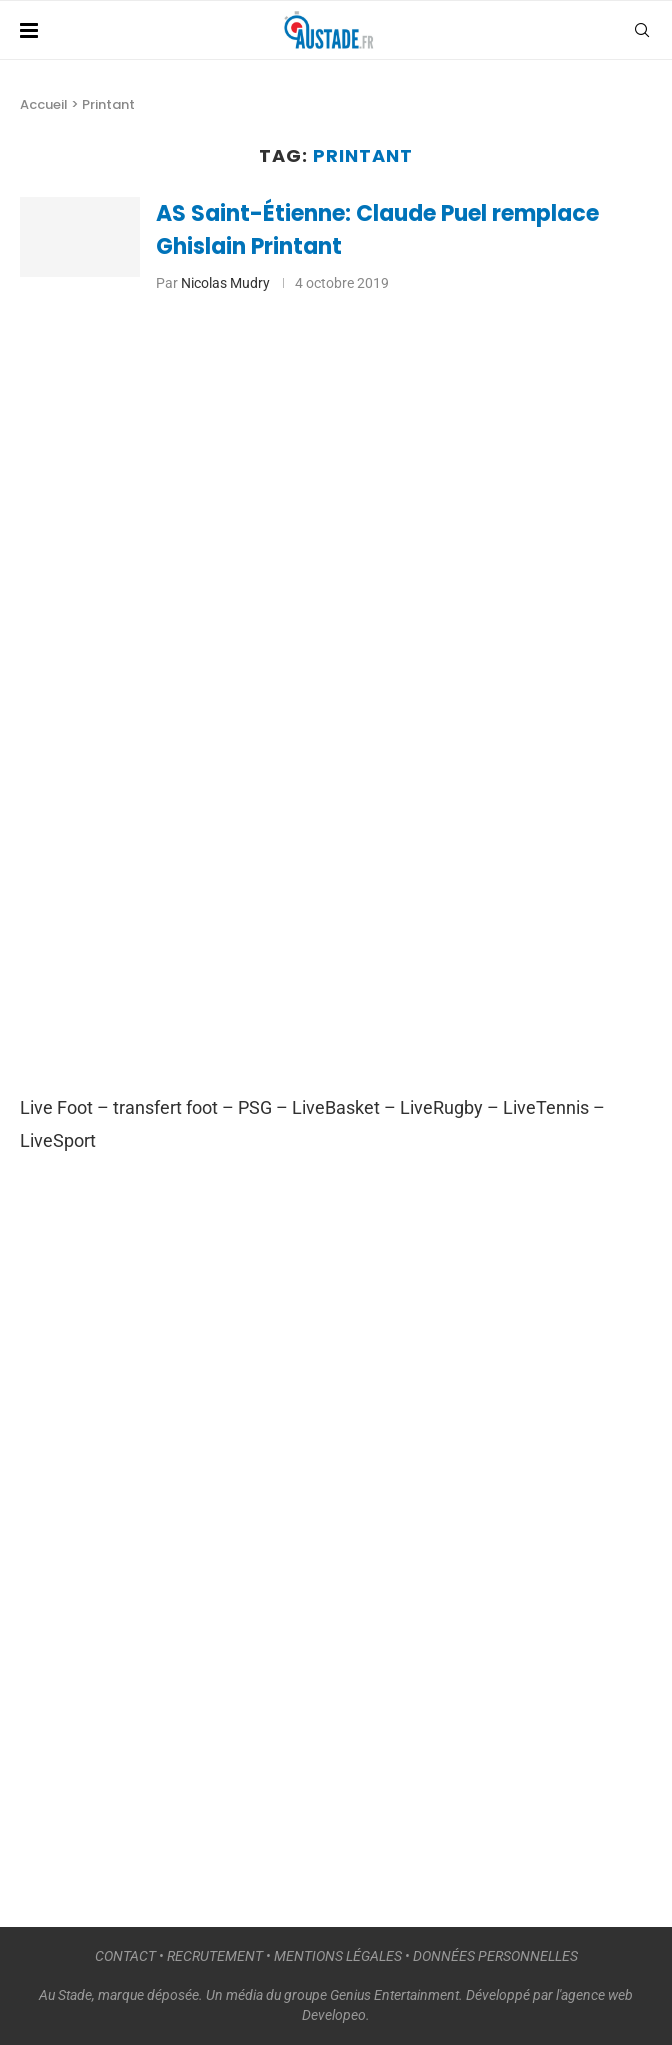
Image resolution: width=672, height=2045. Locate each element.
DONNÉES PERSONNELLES (495, 1956)
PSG (255, 1107)
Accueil (44, 104)
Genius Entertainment (394, 1995)
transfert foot (165, 1107)
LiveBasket (336, 1107)
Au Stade (65, 1995)
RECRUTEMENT (215, 1956)
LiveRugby (441, 1107)
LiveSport (58, 1140)
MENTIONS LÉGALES (338, 1956)
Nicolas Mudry (225, 283)
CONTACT (125, 1956)
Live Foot (56, 1107)
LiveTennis (546, 1107)
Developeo (334, 2015)
